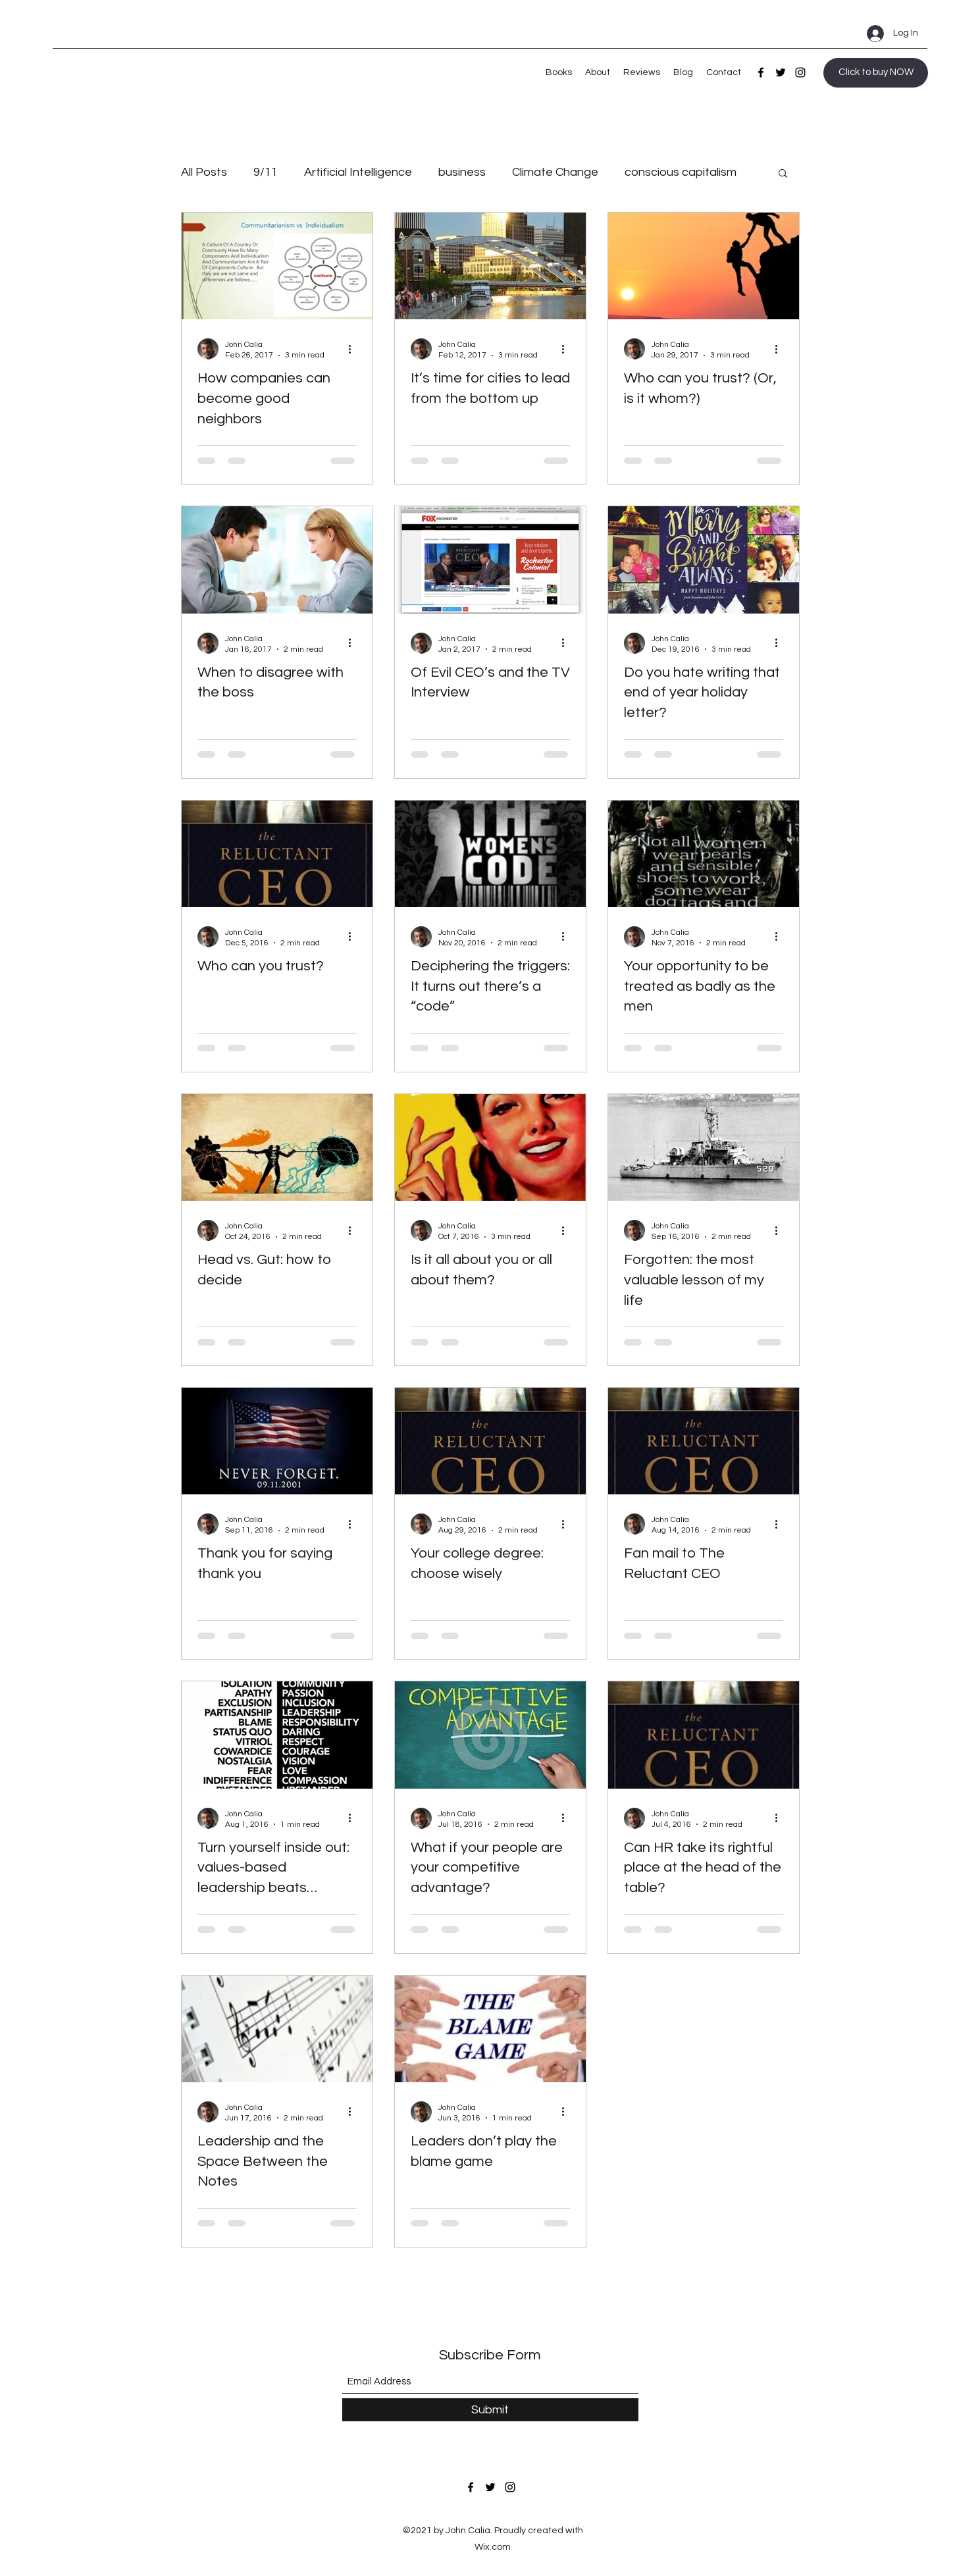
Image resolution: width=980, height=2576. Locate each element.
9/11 (265, 172)
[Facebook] (760, 72)
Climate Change (555, 172)
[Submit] (490, 2409)
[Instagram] (800, 72)
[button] (783, 174)
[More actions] (355, 349)
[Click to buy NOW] (875, 73)
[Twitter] (780, 72)
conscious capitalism (680, 172)
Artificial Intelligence (358, 172)
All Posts (204, 172)
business (462, 172)
